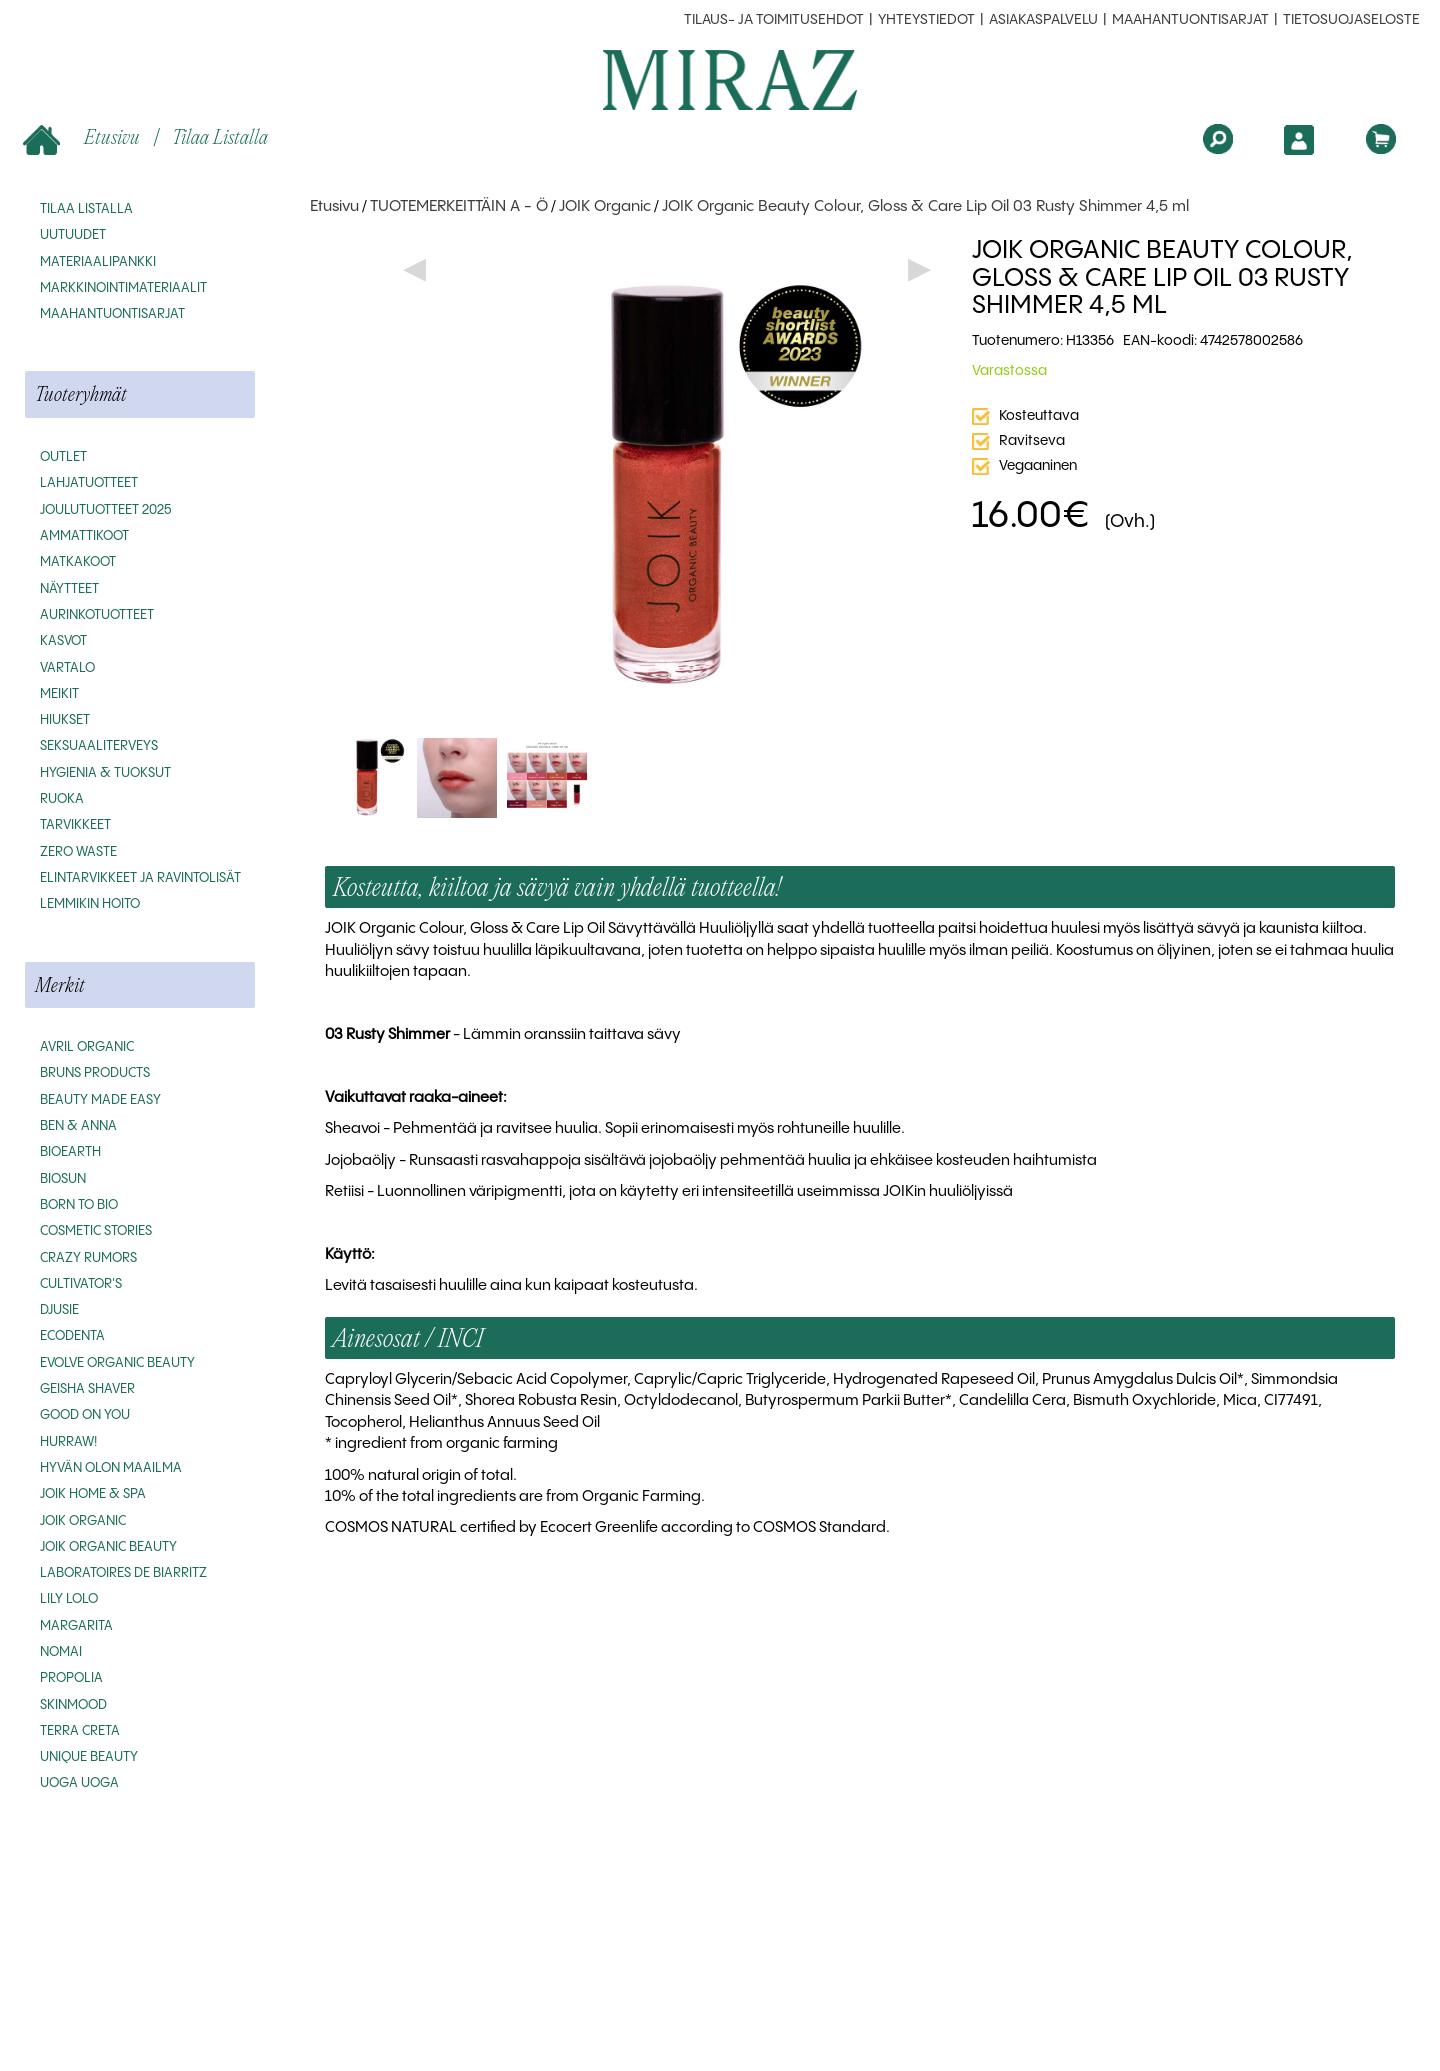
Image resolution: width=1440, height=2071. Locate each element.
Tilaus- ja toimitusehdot (774, 20)
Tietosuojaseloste (1351, 20)
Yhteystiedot (926, 20)
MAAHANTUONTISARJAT (1190, 20)
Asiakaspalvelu (1043, 20)
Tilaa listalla (220, 136)
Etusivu (83, 138)
